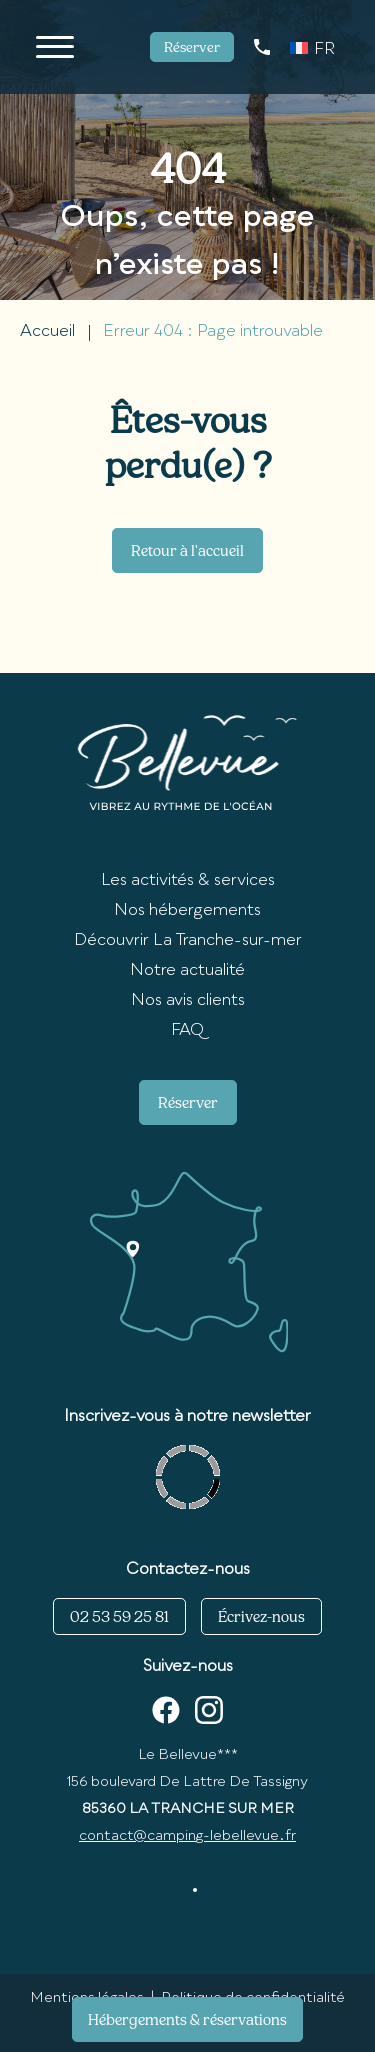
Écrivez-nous (261, 1616)
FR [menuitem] (324, 50)
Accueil (47, 332)
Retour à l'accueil (187, 550)
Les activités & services (188, 881)
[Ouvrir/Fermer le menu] (55, 47)
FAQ (187, 1031)
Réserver (192, 47)
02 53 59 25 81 (119, 1616)
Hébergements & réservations (187, 2019)
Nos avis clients (188, 1001)
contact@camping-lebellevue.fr (187, 1836)
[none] (312, 47)
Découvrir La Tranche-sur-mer (188, 941)
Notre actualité (187, 971)
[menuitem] (312, 47)
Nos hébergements (187, 911)
